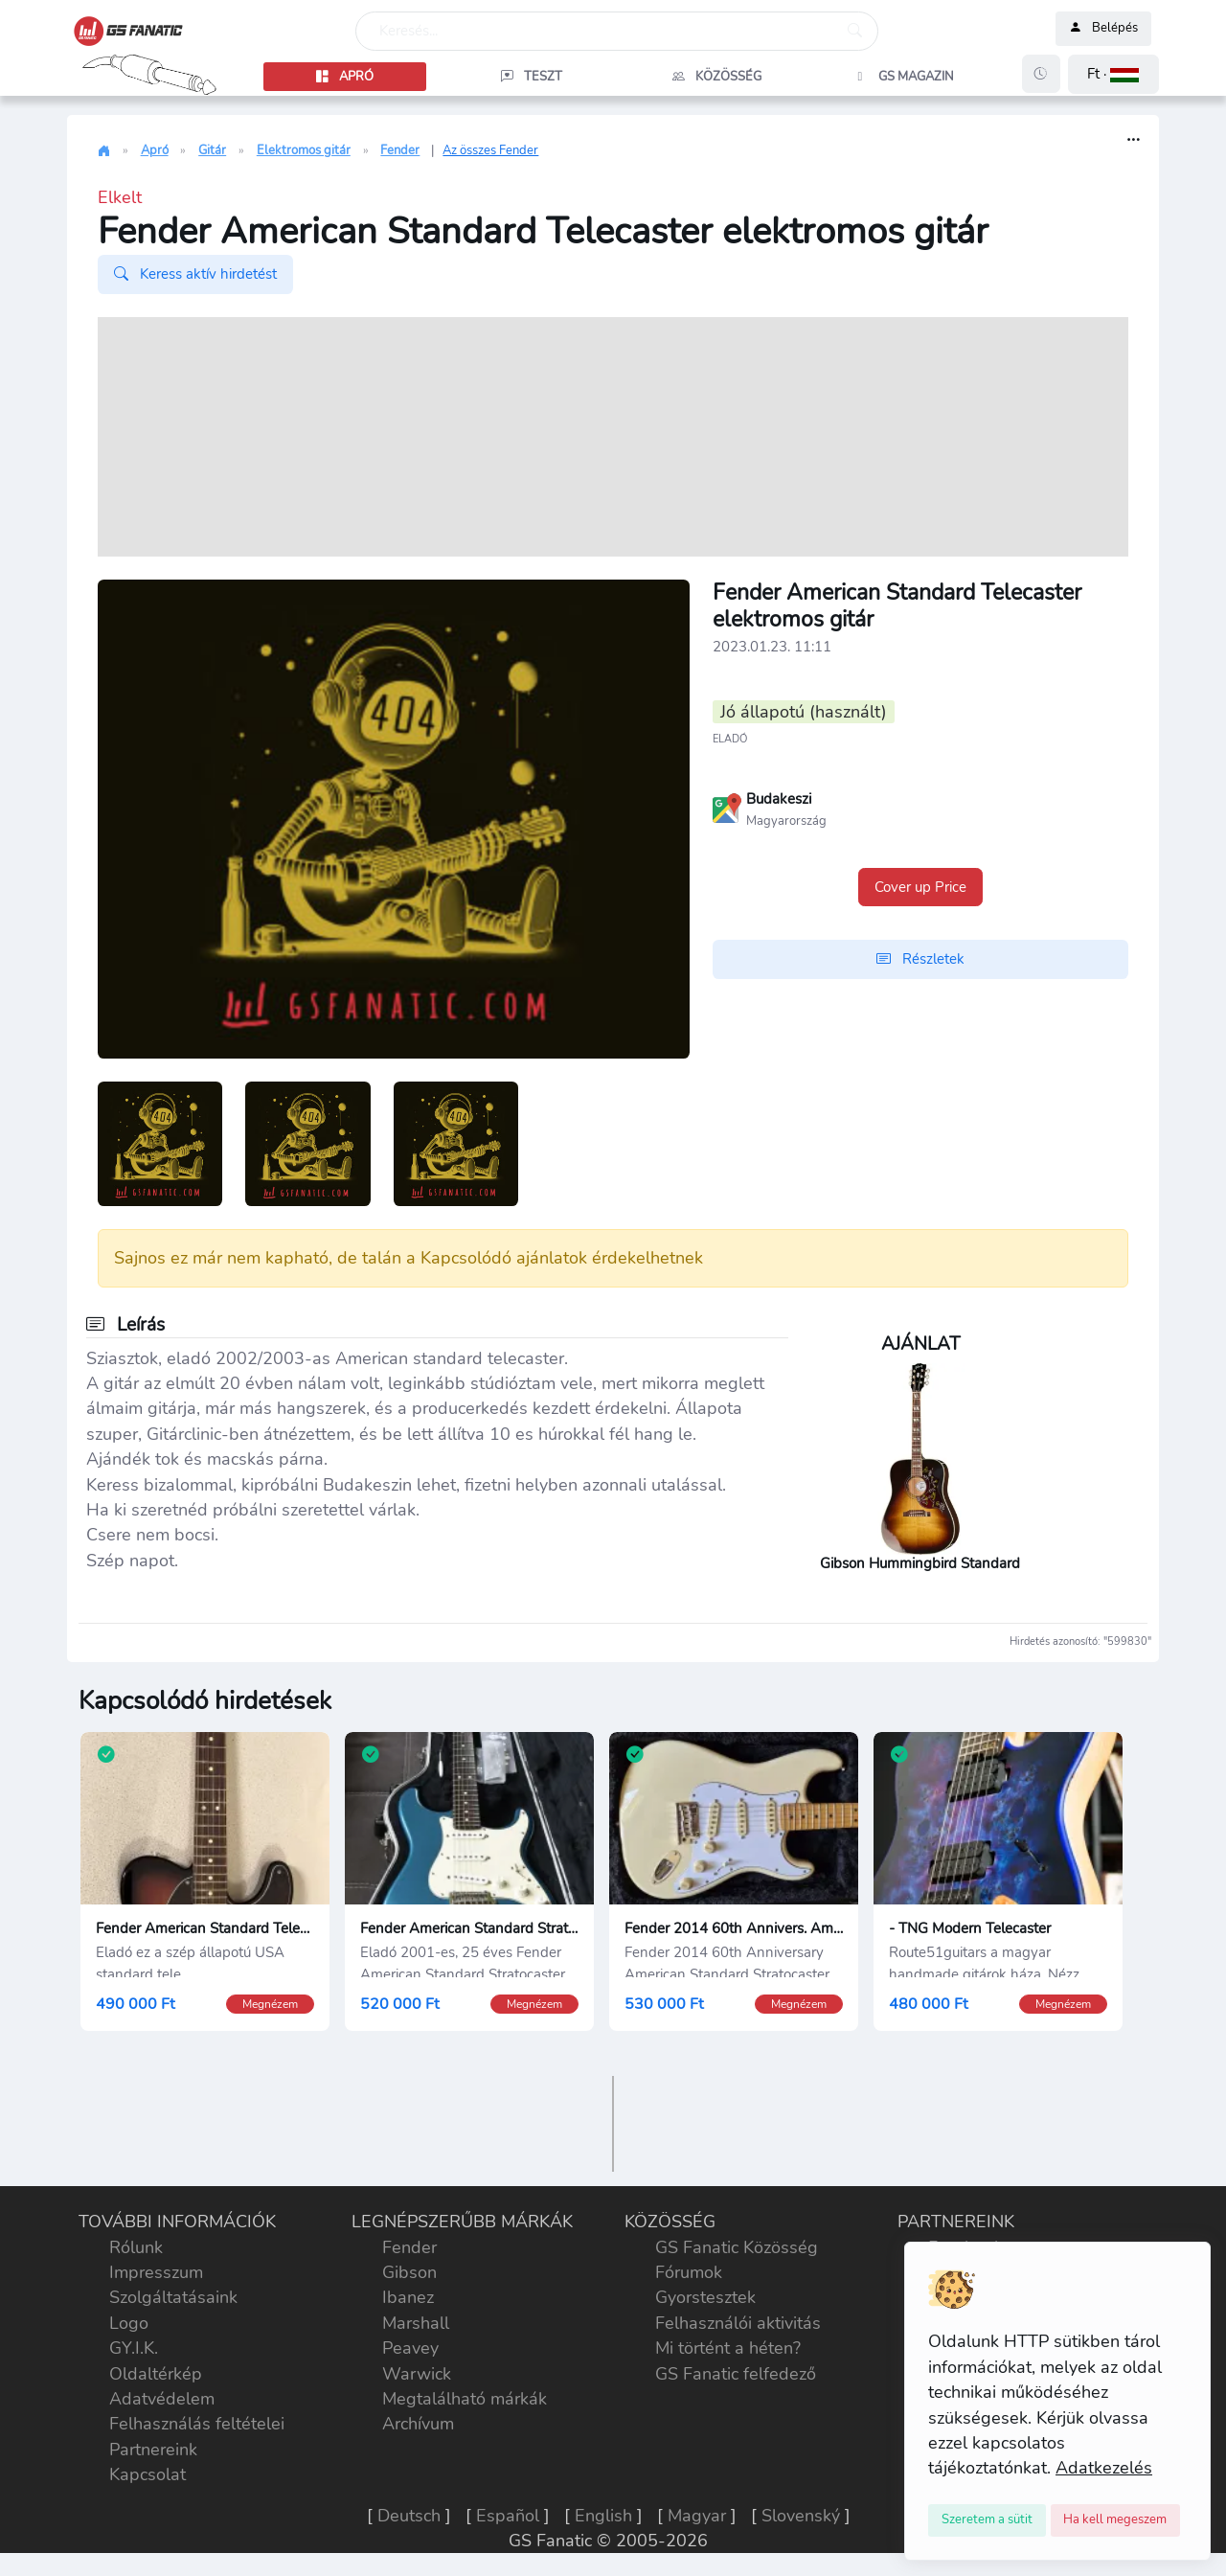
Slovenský (800, 2515)
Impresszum (156, 2272)
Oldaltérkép (155, 2373)
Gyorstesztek (705, 2297)
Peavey (410, 2348)
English (603, 2515)
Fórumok (688, 2272)
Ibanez (408, 2297)
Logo (128, 2323)
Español (507, 2515)
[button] (1113, 74)
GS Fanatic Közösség (736, 2247)
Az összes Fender (490, 150)
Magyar (697, 2515)
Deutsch (409, 2515)
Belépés (1103, 28)
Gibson (409, 2272)
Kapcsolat (147, 2474)
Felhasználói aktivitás (738, 2323)
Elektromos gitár (304, 150)
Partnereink (153, 2449)
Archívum (418, 2423)
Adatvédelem (162, 2398)
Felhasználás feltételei (196, 2423)
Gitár (212, 150)
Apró (155, 150)
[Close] (987, 2520)
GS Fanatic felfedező (735, 2373)
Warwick (416, 2373)
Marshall (415, 2323)
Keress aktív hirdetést (195, 274)
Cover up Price (920, 887)
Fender (400, 150)
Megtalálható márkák (464, 2398)
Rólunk (136, 2247)
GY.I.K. (133, 2348)
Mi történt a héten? (728, 2348)
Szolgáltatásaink (173, 2297)
